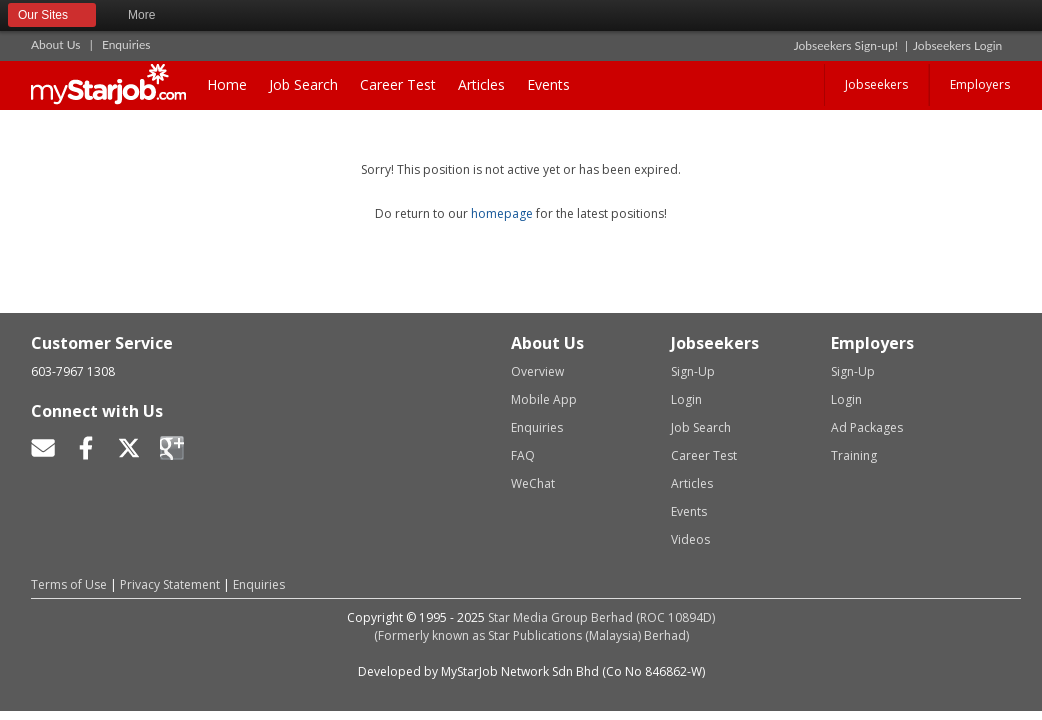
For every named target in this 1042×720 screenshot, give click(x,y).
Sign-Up (693, 371)
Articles (481, 84)
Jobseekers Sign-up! (846, 45)
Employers (980, 84)
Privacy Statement (170, 584)
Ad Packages (867, 427)
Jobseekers (876, 84)
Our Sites (52, 15)
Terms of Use (69, 584)
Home (227, 84)
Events (548, 84)
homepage (502, 213)
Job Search (303, 84)
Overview (537, 371)
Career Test (398, 84)
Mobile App (544, 399)
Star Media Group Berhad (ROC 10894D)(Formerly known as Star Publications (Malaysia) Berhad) (545, 626)
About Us (55, 44)
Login (686, 399)
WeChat (533, 483)
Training (854, 455)
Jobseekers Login (957, 45)
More (150, 15)
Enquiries (126, 44)
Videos (690, 539)
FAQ (523, 455)
